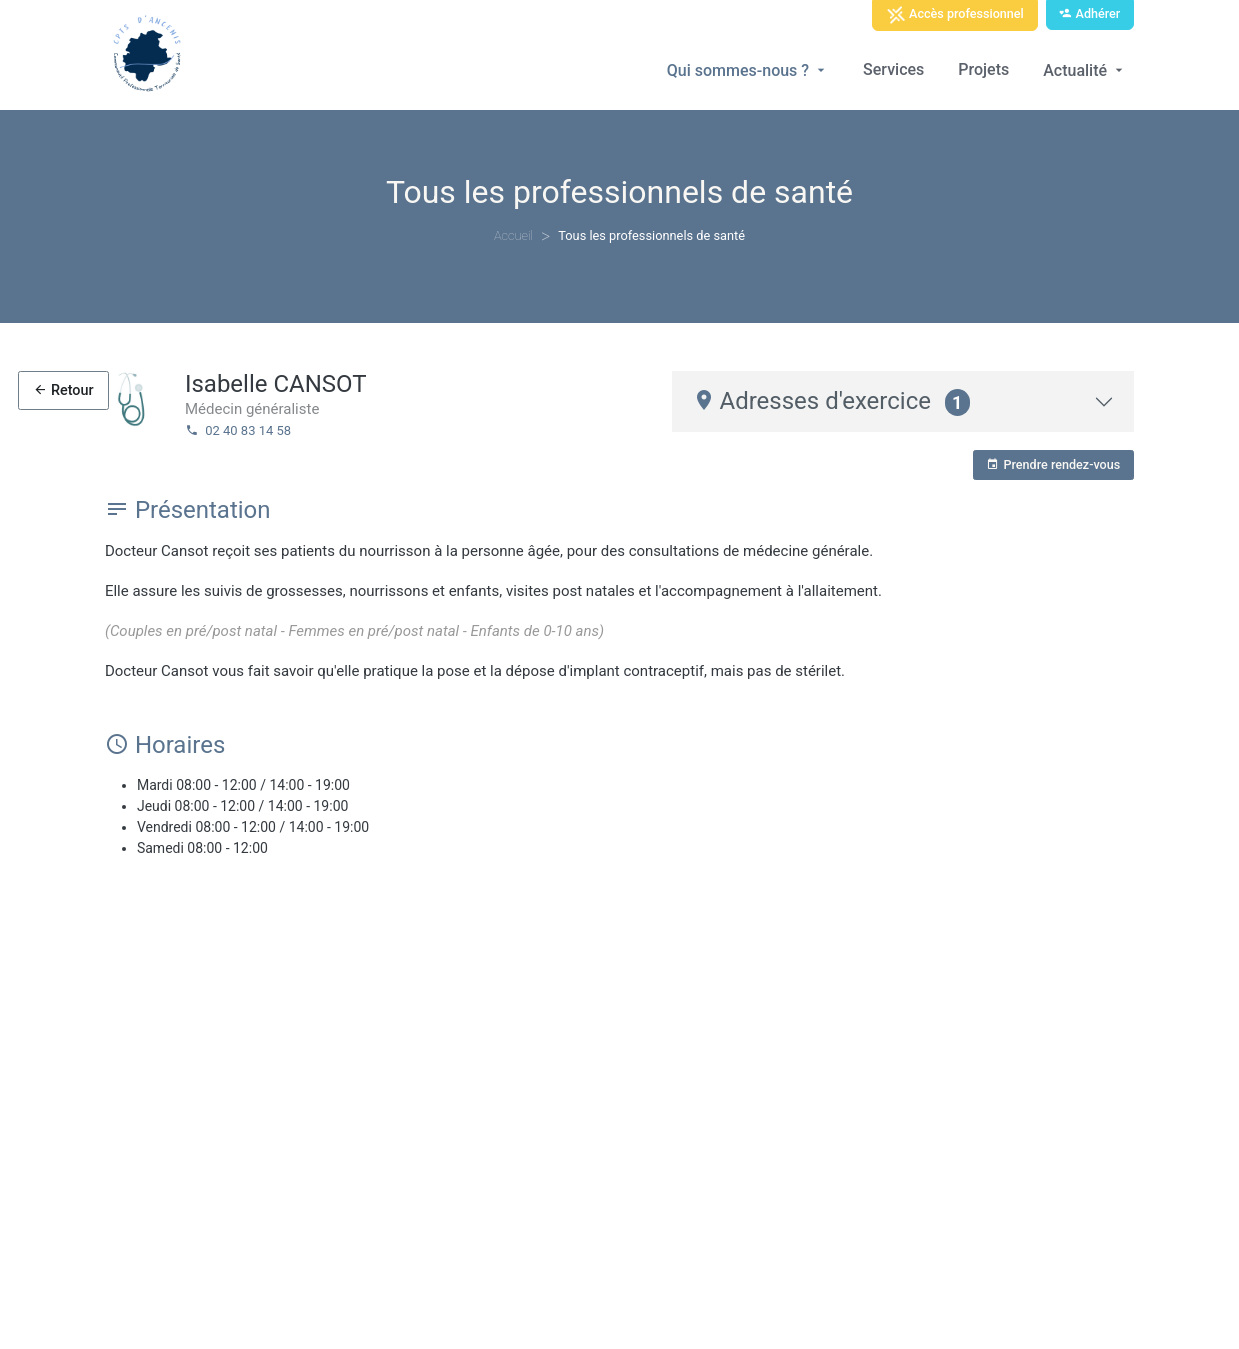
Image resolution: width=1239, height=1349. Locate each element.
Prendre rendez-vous (1053, 464)
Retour (63, 390)
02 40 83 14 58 (238, 430)
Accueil (513, 235)
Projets (983, 69)
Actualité (1085, 70)
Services (893, 69)
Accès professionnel (955, 15)
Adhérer (1089, 13)
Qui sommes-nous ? (748, 70)
